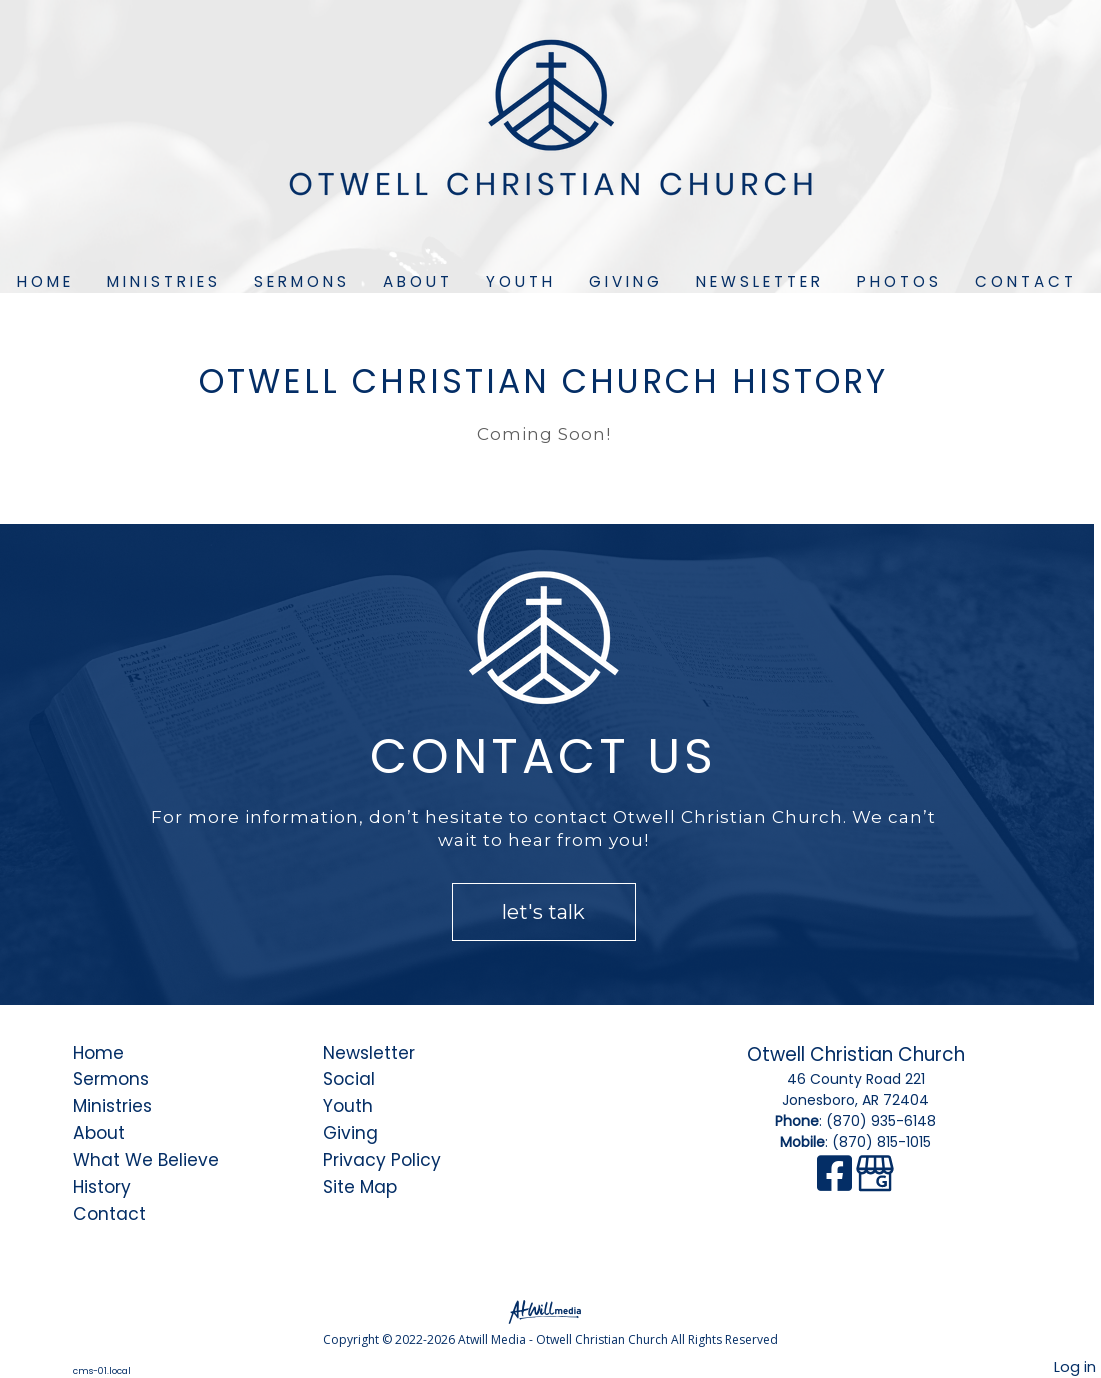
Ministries (164, 281)
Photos (899, 281)
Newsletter (760, 281)
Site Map (360, 1187)
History (102, 1187)
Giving (626, 281)
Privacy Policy (382, 1160)
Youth (521, 281)
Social (349, 1079)
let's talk (543, 912)
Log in (1075, 1367)
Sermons (302, 281)
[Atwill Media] (551, 1310)
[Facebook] (836, 1183)
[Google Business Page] (875, 1183)
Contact (1026, 281)
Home (45, 281)
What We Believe (146, 1160)
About (418, 281)
